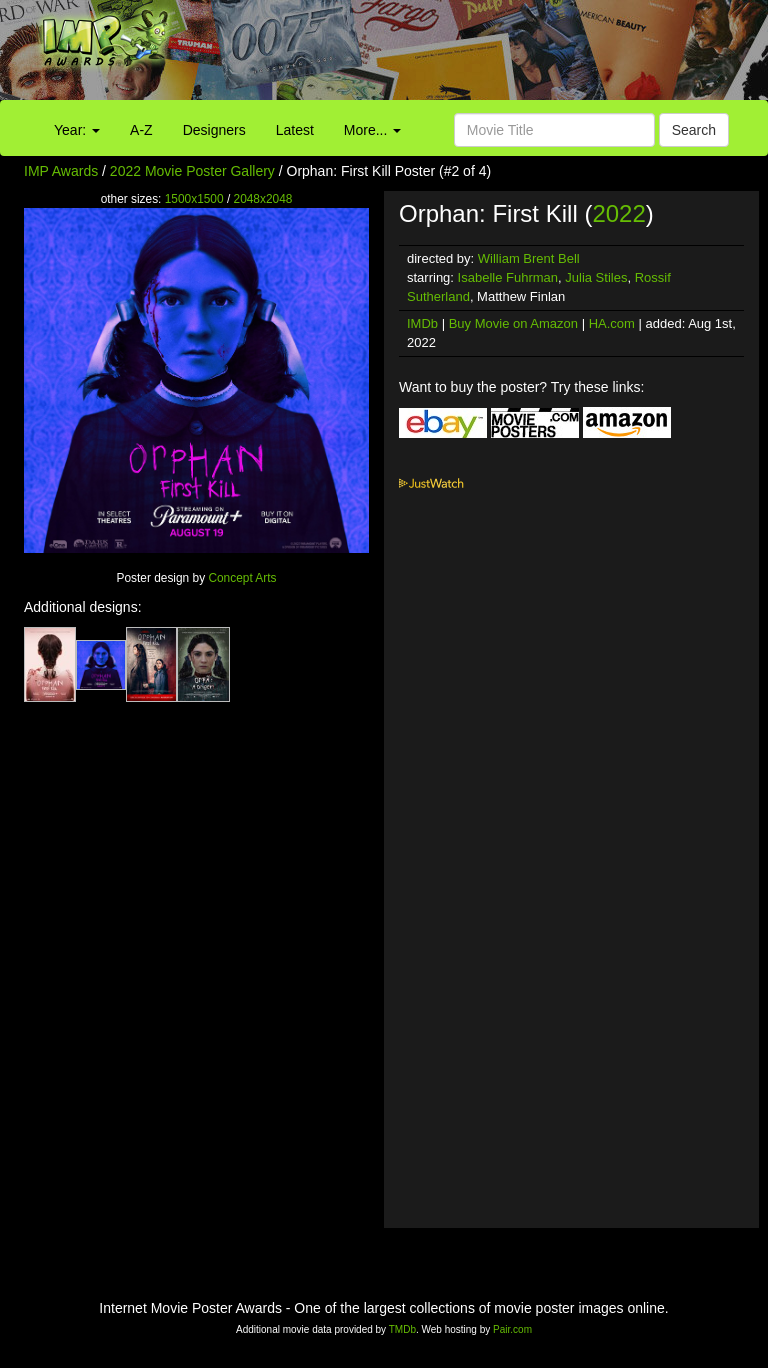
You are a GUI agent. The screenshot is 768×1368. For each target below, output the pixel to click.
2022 (618, 213)
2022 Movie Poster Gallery (192, 171)
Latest (295, 130)
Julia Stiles (596, 277)
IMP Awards (61, 171)
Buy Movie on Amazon (513, 323)
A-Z (141, 130)
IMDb (422, 323)
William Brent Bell (529, 258)
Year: (77, 130)
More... (372, 130)
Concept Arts (242, 578)
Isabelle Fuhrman (508, 277)
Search (694, 130)
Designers (214, 130)
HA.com (612, 323)
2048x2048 (263, 199)
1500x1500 (194, 199)
